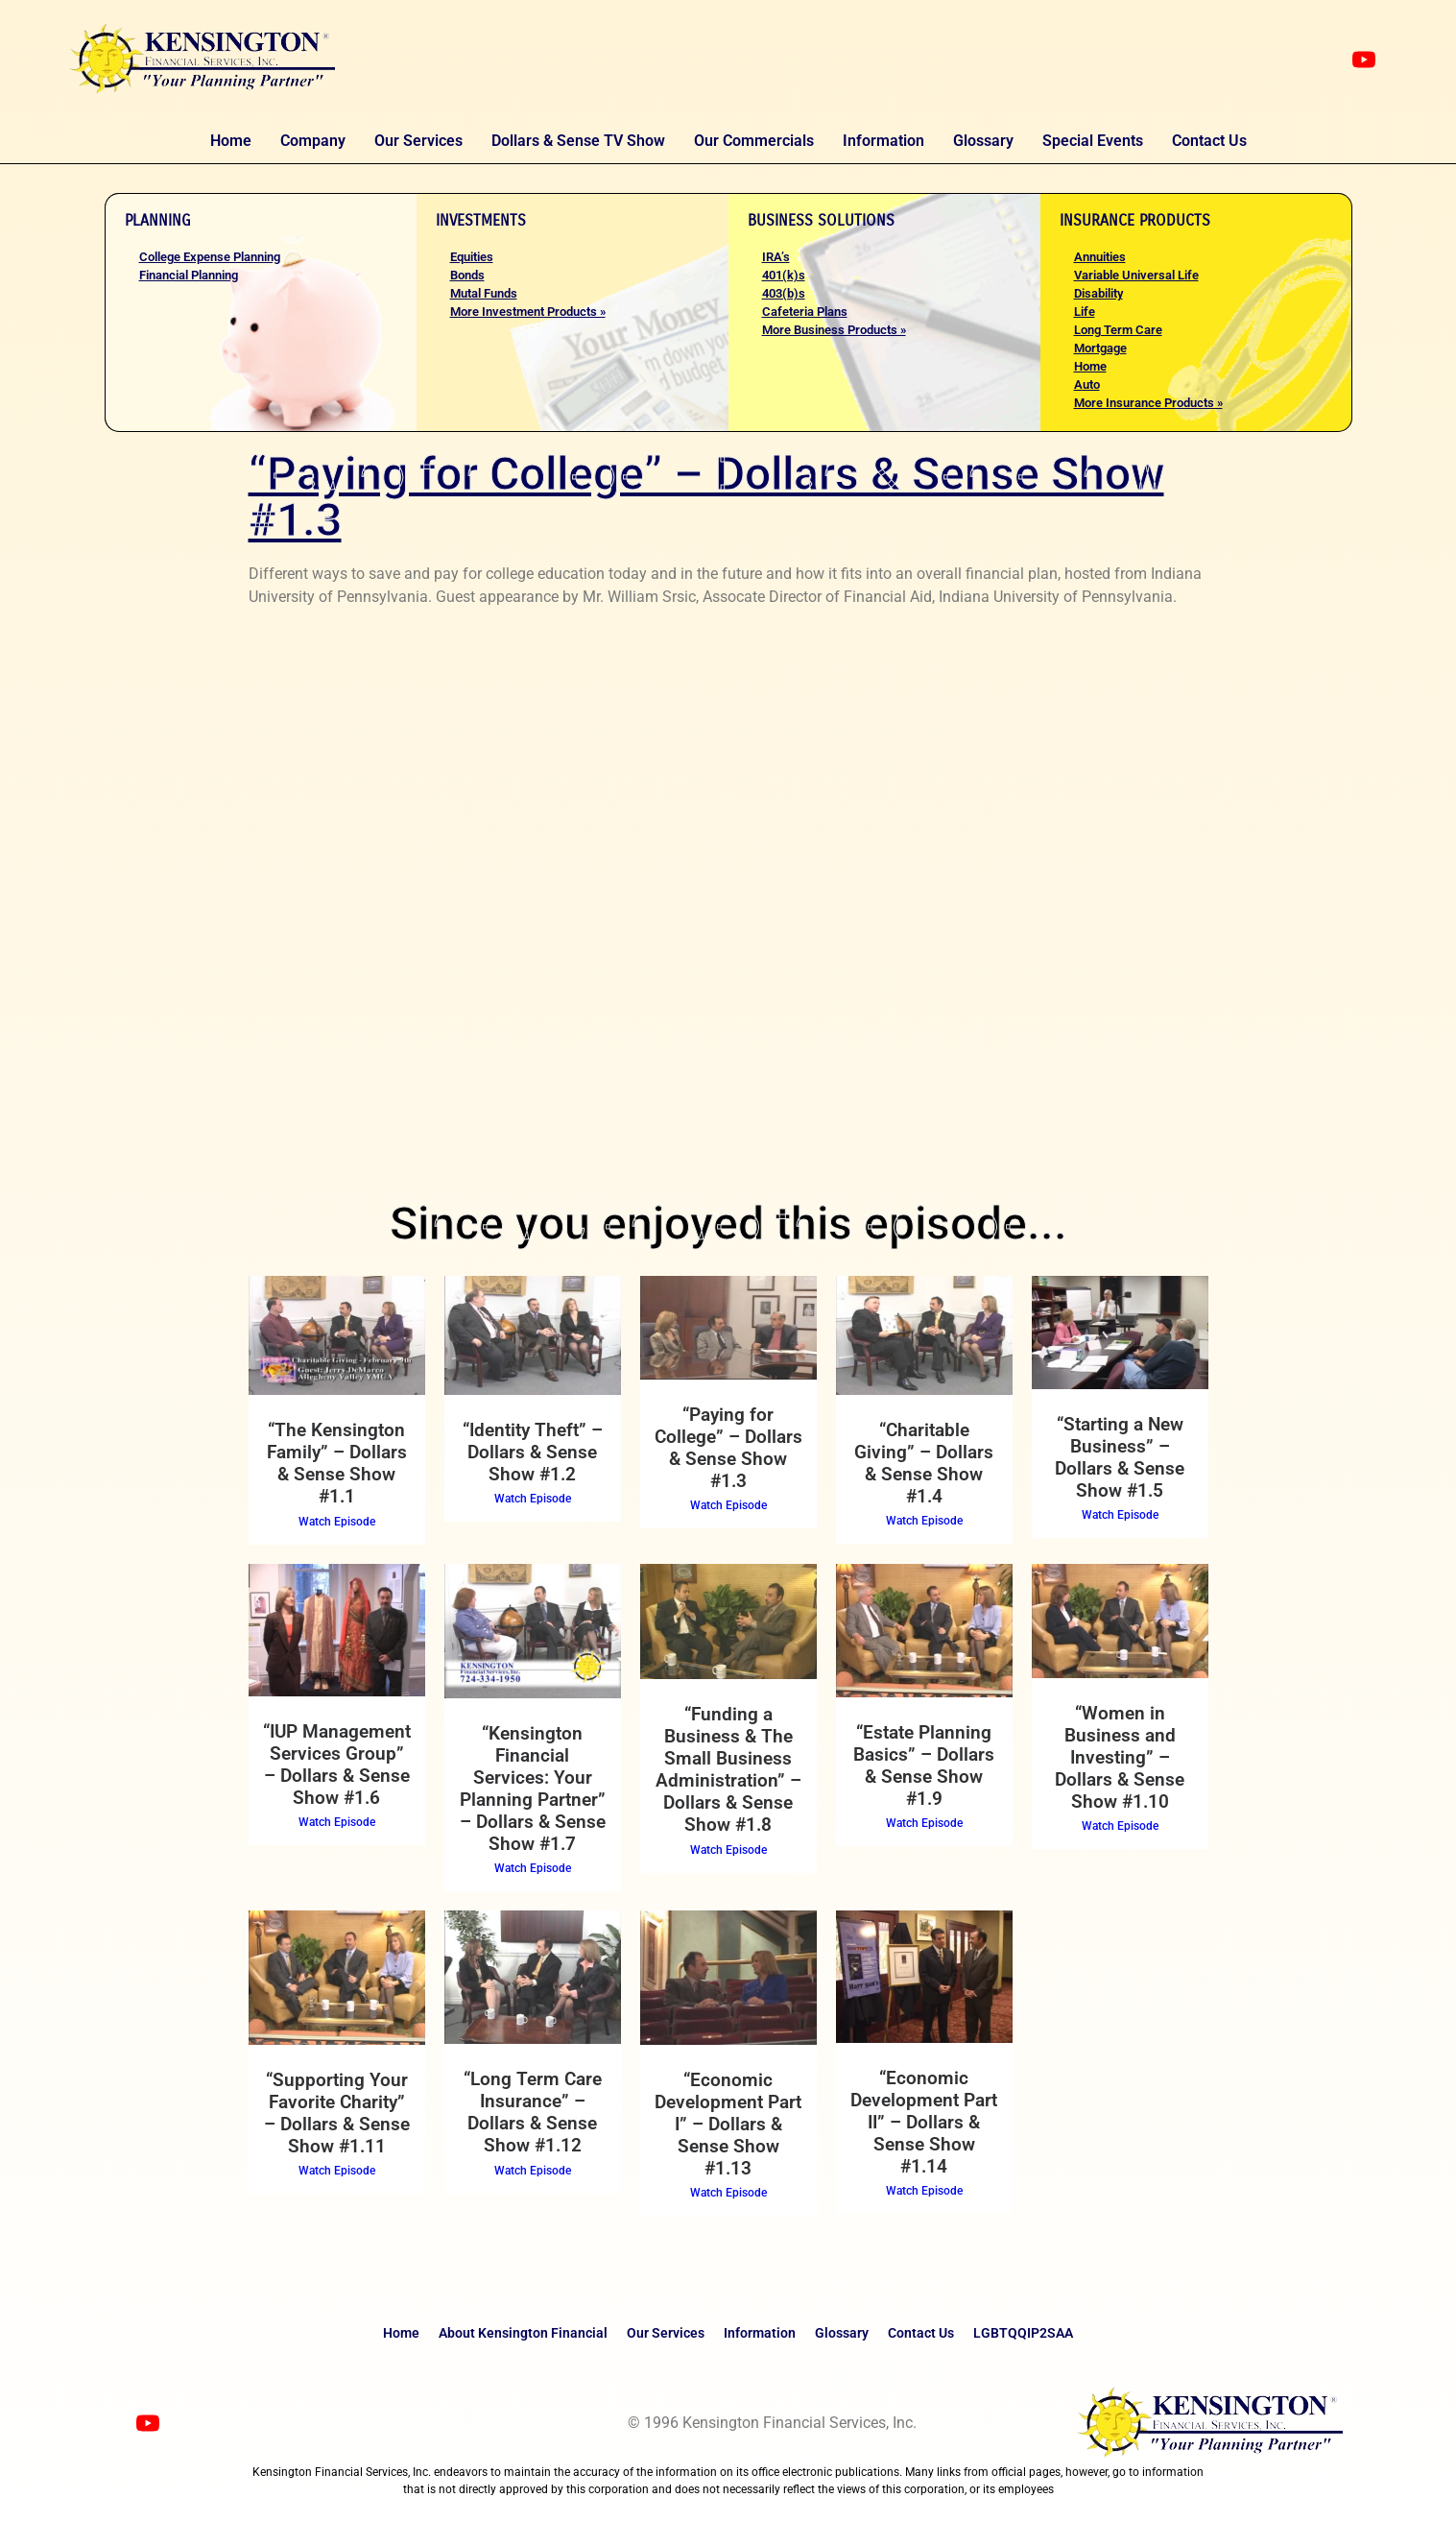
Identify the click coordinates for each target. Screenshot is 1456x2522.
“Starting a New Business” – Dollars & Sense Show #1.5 (1119, 1457)
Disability (1098, 293)
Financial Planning (188, 275)
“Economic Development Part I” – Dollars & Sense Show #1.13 (728, 2124)
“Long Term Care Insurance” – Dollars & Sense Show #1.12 (533, 2112)
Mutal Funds (483, 293)
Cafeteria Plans (804, 311)
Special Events (1092, 141)
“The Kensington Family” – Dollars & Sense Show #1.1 (337, 1463)
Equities (471, 257)
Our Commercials (754, 141)
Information (883, 141)
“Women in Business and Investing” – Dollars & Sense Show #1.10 (1119, 1757)
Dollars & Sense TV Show (578, 141)
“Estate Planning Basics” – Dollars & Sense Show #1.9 (923, 1765)
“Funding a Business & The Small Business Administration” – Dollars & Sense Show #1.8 (728, 1769)
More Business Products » (834, 330)
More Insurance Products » (1148, 403)
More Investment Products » (528, 311)
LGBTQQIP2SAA (1023, 2333)
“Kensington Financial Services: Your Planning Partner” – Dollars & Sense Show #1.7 (533, 1788)
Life (1084, 311)
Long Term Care (1118, 330)
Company (313, 141)
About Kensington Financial (523, 2333)
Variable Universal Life (1136, 275)
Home (230, 141)
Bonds (467, 275)
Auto (1087, 384)
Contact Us (1209, 141)
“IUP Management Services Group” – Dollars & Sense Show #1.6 (337, 1764)
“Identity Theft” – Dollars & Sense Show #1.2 (533, 1452)
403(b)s (783, 293)
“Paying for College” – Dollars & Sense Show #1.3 (728, 1448)
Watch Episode (336, 1521)
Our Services (418, 141)
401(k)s (783, 275)
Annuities (1100, 257)
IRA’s (776, 257)
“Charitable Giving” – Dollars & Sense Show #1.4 (923, 1463)
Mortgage (1100, 348)
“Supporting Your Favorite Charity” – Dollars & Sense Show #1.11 (337, 2113)
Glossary (983, 141)
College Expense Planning (209, 257)
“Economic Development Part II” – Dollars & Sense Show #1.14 (923, 2122)
